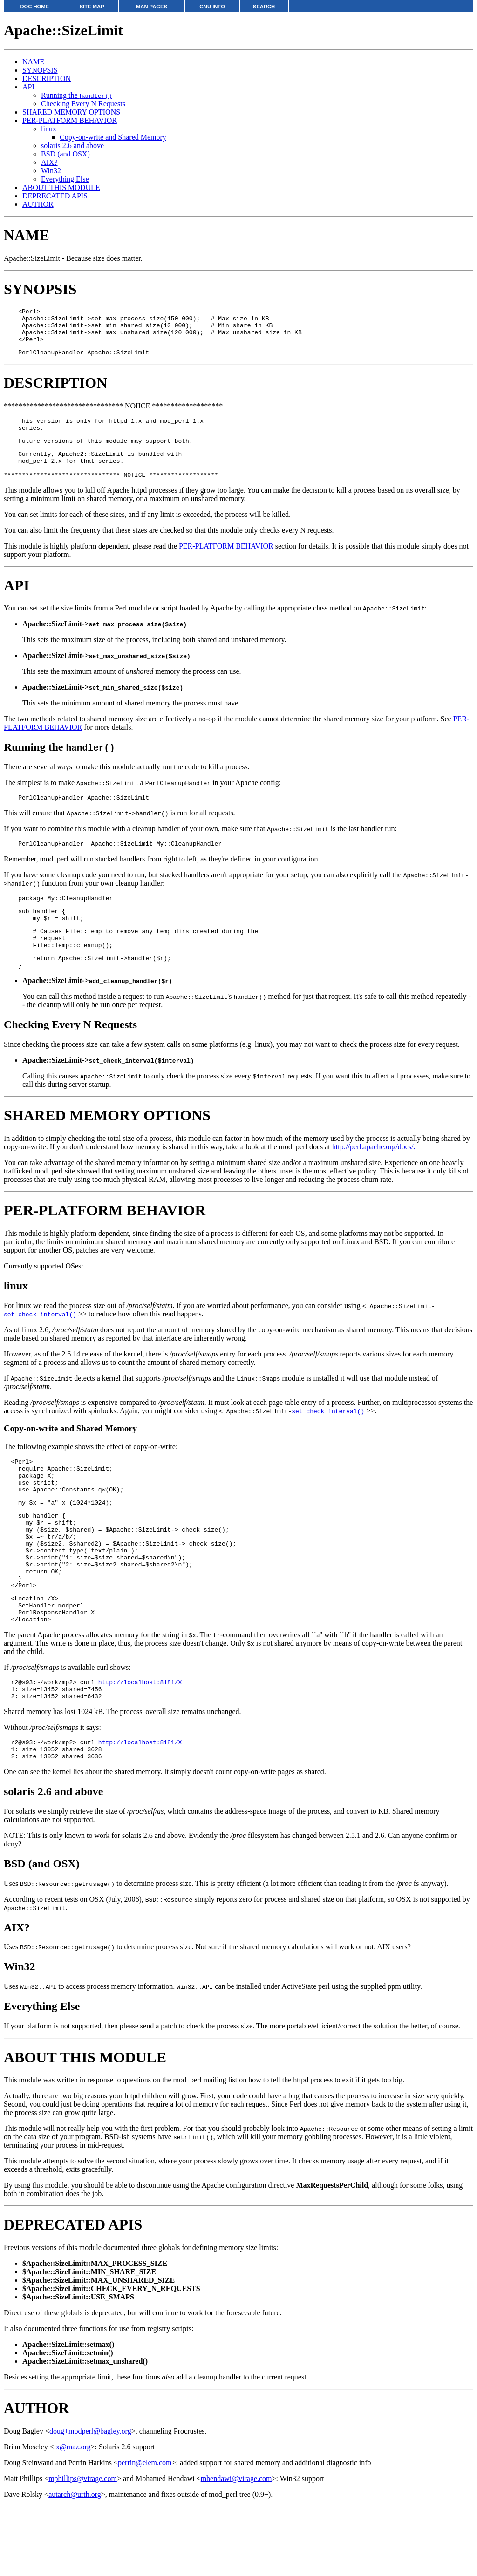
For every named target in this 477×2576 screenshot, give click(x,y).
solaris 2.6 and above (72, 145)
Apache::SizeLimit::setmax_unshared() (85, 2431)
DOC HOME (34, 6)
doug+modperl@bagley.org (90, 2501)
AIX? (49, 162)
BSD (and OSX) (65, 154)
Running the (76, 95)
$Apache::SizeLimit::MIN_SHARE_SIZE (89, 2342)
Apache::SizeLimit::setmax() (68, 2414)
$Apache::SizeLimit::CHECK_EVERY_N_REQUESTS (111, 2358)
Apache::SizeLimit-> (104, 642)
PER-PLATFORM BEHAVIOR (69, 120)
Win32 (51, 171)
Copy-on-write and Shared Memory (113, 137)
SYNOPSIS (40, 70)
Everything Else (65, 179)
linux (48, 129)
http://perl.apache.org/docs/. (374, 1179)
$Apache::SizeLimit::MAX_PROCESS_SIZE (94, 2333)
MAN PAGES (151, 6)
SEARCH (264, 6)
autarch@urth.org (74, 2564)
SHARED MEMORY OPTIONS (71, 112)
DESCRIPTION (46, 78)
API (28, 87)
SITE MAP (92, 6)
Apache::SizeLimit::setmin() (67, 2423)
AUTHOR (38, 204)
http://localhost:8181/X (140, 1745)
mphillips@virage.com (82, 2548)
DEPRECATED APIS (55, 196)
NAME (33, 62)
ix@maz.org (72, 2517)
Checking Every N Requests (83, 104)
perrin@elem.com (145, 2532)
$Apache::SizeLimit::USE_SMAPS (78, 2367)
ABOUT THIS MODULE (61, 187)
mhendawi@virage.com (236, 2548)
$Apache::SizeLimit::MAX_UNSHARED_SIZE (98, 2350)
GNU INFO (212, 6)
